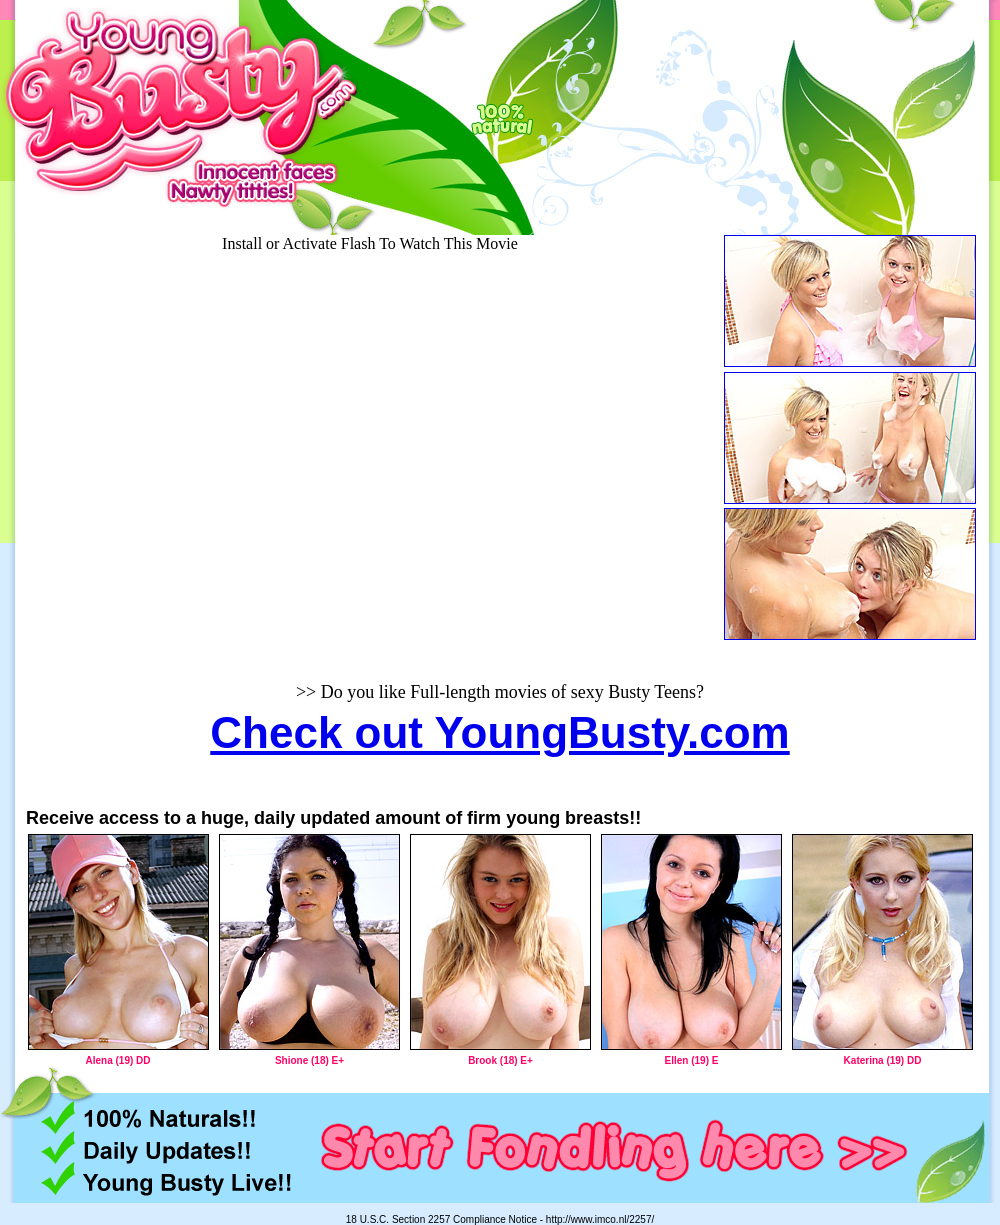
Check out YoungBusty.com (499, 732)
